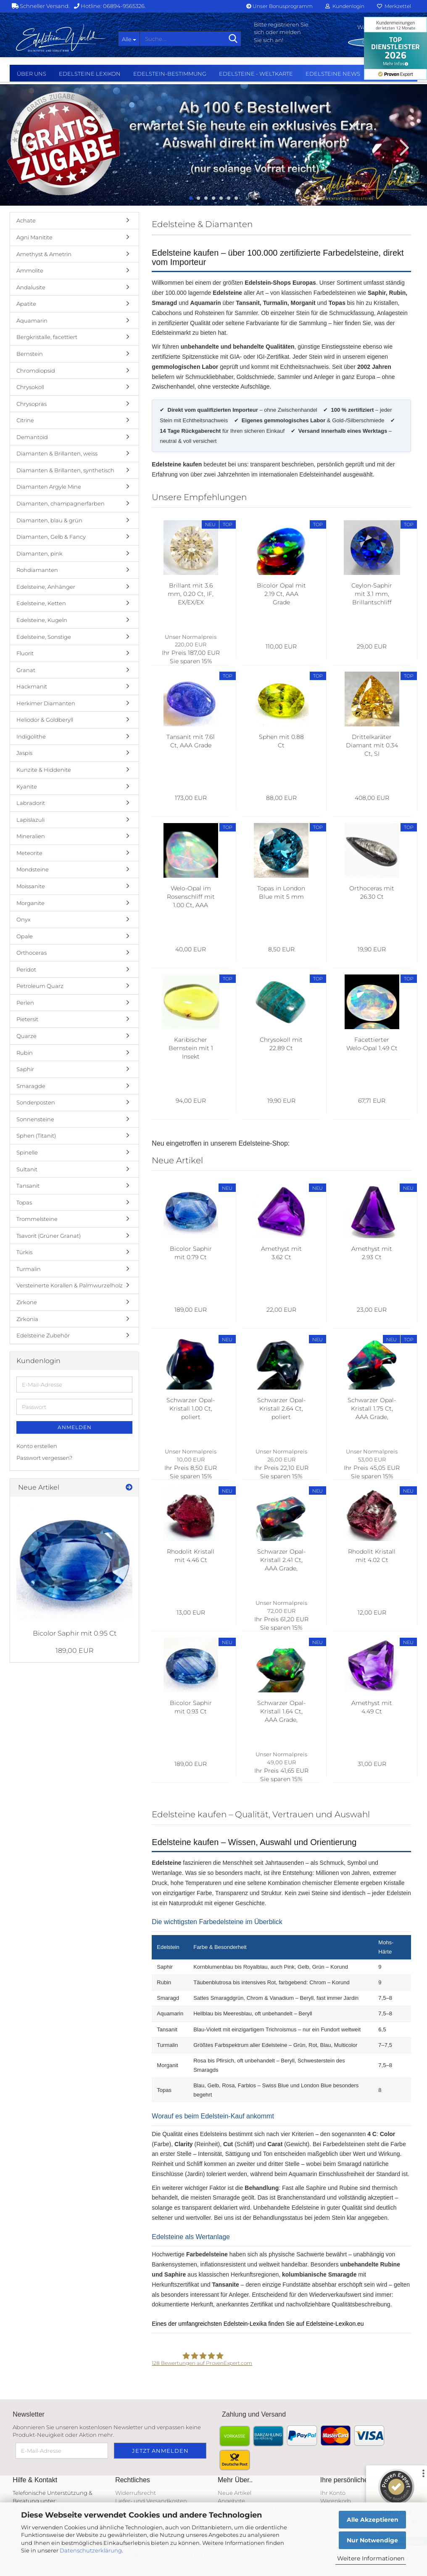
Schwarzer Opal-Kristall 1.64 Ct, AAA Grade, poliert (281, 1711)
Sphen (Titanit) (36, 1135)
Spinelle (27, 1152)
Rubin (24, 1052)
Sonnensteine (35, 1119)
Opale (24, 936)
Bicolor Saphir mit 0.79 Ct (191, 1253)
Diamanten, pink (39, 553)
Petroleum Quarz (39, 985)
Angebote (231, 2500)
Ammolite (29, 270)
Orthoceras (31, 952)
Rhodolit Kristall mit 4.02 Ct (371, 1556)
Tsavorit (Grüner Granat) (48, 1235)
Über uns (31, 73)
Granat (25, 670)
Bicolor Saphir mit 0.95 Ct (74, 1633)
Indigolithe (31, 736)
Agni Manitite (34, 237)
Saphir (25, 1069)
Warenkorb (335, 2500)
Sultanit (26, 1169)
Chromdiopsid (35, 370)
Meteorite (29, 853)
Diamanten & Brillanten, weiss (57, 453)
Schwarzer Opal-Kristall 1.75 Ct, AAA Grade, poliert (372, 1408)
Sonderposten (35, 1102)
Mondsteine (32, 869)
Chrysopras (31, 403)
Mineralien (30, 836)
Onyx (23, 919)
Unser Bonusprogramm (279, 6)
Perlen (25, 1002)
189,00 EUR (74, 1651)
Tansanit (28, 1185)
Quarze (26, 1036)
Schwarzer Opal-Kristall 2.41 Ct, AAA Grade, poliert (281, 1560)
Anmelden (75, 1427)
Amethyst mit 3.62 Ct (281, 1253)
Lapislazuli (30, 819)
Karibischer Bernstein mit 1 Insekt (191, 1048)
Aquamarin (31, 320)
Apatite (26, 303)
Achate (26, 220)
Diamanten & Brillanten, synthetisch (65, 470)
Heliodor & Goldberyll (44, 719)
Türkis (24, 1252)
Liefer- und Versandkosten (151, 2500)
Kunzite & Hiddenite (43, 769)
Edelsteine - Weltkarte (256, 73)
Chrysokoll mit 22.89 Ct (281, 1044)
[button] (25, 147)
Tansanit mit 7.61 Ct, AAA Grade (190, 741)
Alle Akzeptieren (372, 2519)
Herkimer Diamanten (45, 703)
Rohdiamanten (37, 570)
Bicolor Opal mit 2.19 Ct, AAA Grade (281, 594)
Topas (24, 1202)
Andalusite (30, 287)
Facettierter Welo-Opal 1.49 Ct (372, 1044)
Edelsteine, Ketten (41, 603)
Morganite (30, 903)
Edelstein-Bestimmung (169, 73)
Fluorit (25, 653)
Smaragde (30, 1086)
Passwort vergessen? (44, 1457)
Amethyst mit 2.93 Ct (371, 1253)
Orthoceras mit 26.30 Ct (371, 892)
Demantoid (32, 437)
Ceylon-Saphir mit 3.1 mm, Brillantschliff (371, 594)
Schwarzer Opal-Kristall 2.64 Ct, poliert (281, 1408)
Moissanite (30, 886)
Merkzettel (394, 6)
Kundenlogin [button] (344, 6)
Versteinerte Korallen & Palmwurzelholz (69, 1285)
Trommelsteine (37, 1218)
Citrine (25, 420)
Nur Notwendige (372, 2540)
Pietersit (27, 1019)
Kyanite (26, 786)
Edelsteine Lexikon (90, 73)
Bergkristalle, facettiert (46, 337)
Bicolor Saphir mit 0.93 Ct (191, 1707)
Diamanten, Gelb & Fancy (51, 536)
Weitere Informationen (370, 2558)
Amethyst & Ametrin (43, 254)
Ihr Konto (332, 2492)
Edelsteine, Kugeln (41, 620)
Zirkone (26, 1302)
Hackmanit (31, 686)
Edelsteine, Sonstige (43, 636)
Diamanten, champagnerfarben (60, 503)
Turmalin (28, 1268)
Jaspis (24, 752)
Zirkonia (27, 1319)
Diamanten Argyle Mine (48, 486)
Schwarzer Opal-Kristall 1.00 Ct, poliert (190, 1408)
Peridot (26, 969)
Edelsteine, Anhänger (45, 586)
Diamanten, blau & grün (49, 520)
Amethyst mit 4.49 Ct (371, 1707)
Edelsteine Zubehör (43, 1335)
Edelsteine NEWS (333, 73)
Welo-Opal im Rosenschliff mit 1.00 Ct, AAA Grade (191, 896)
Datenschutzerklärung (91, 2550)
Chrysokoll (30, 387)
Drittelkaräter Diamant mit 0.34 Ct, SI (372, 745)
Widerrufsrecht (135, 2492)
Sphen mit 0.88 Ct (281, 741)
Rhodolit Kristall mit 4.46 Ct (190, 1556)
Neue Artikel (234, 2492)
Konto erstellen (36, 1446)
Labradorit (30, 803)
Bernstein (29, 353)
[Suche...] (129, 38)
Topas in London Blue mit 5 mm (281, 892)
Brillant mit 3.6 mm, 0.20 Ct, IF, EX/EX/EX (191, 594)
